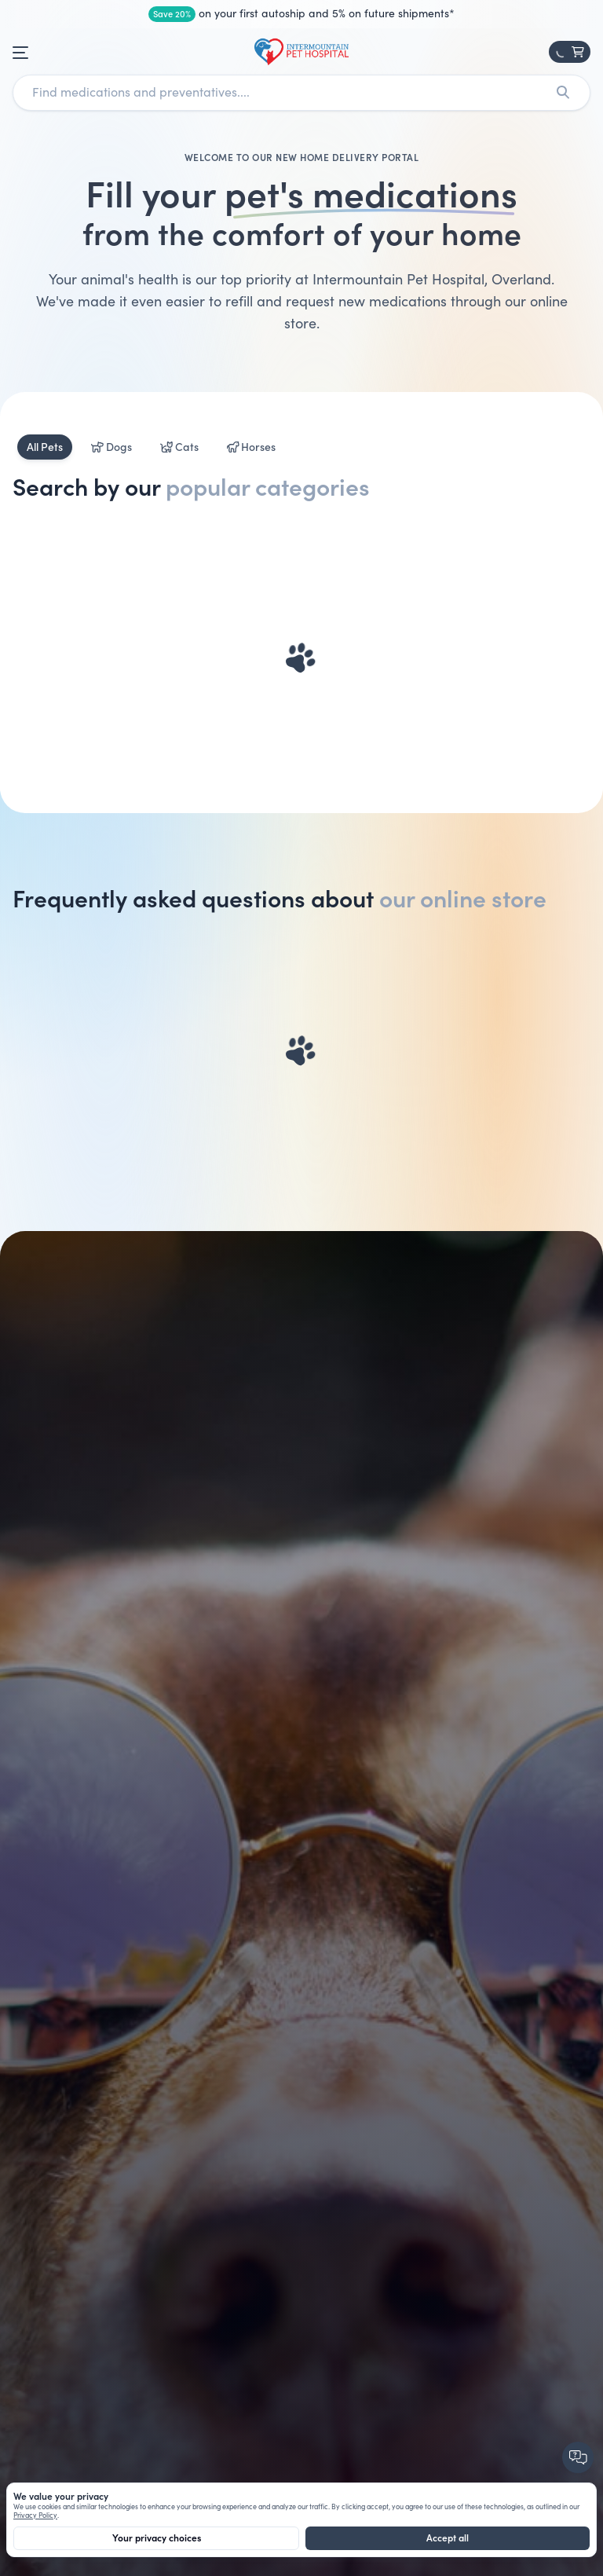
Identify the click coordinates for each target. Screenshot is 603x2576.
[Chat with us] (579, 2459)
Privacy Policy (35, 2515)
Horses (251, 447)
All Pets (45, 447)
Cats (179, 447)
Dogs (111, 447)
